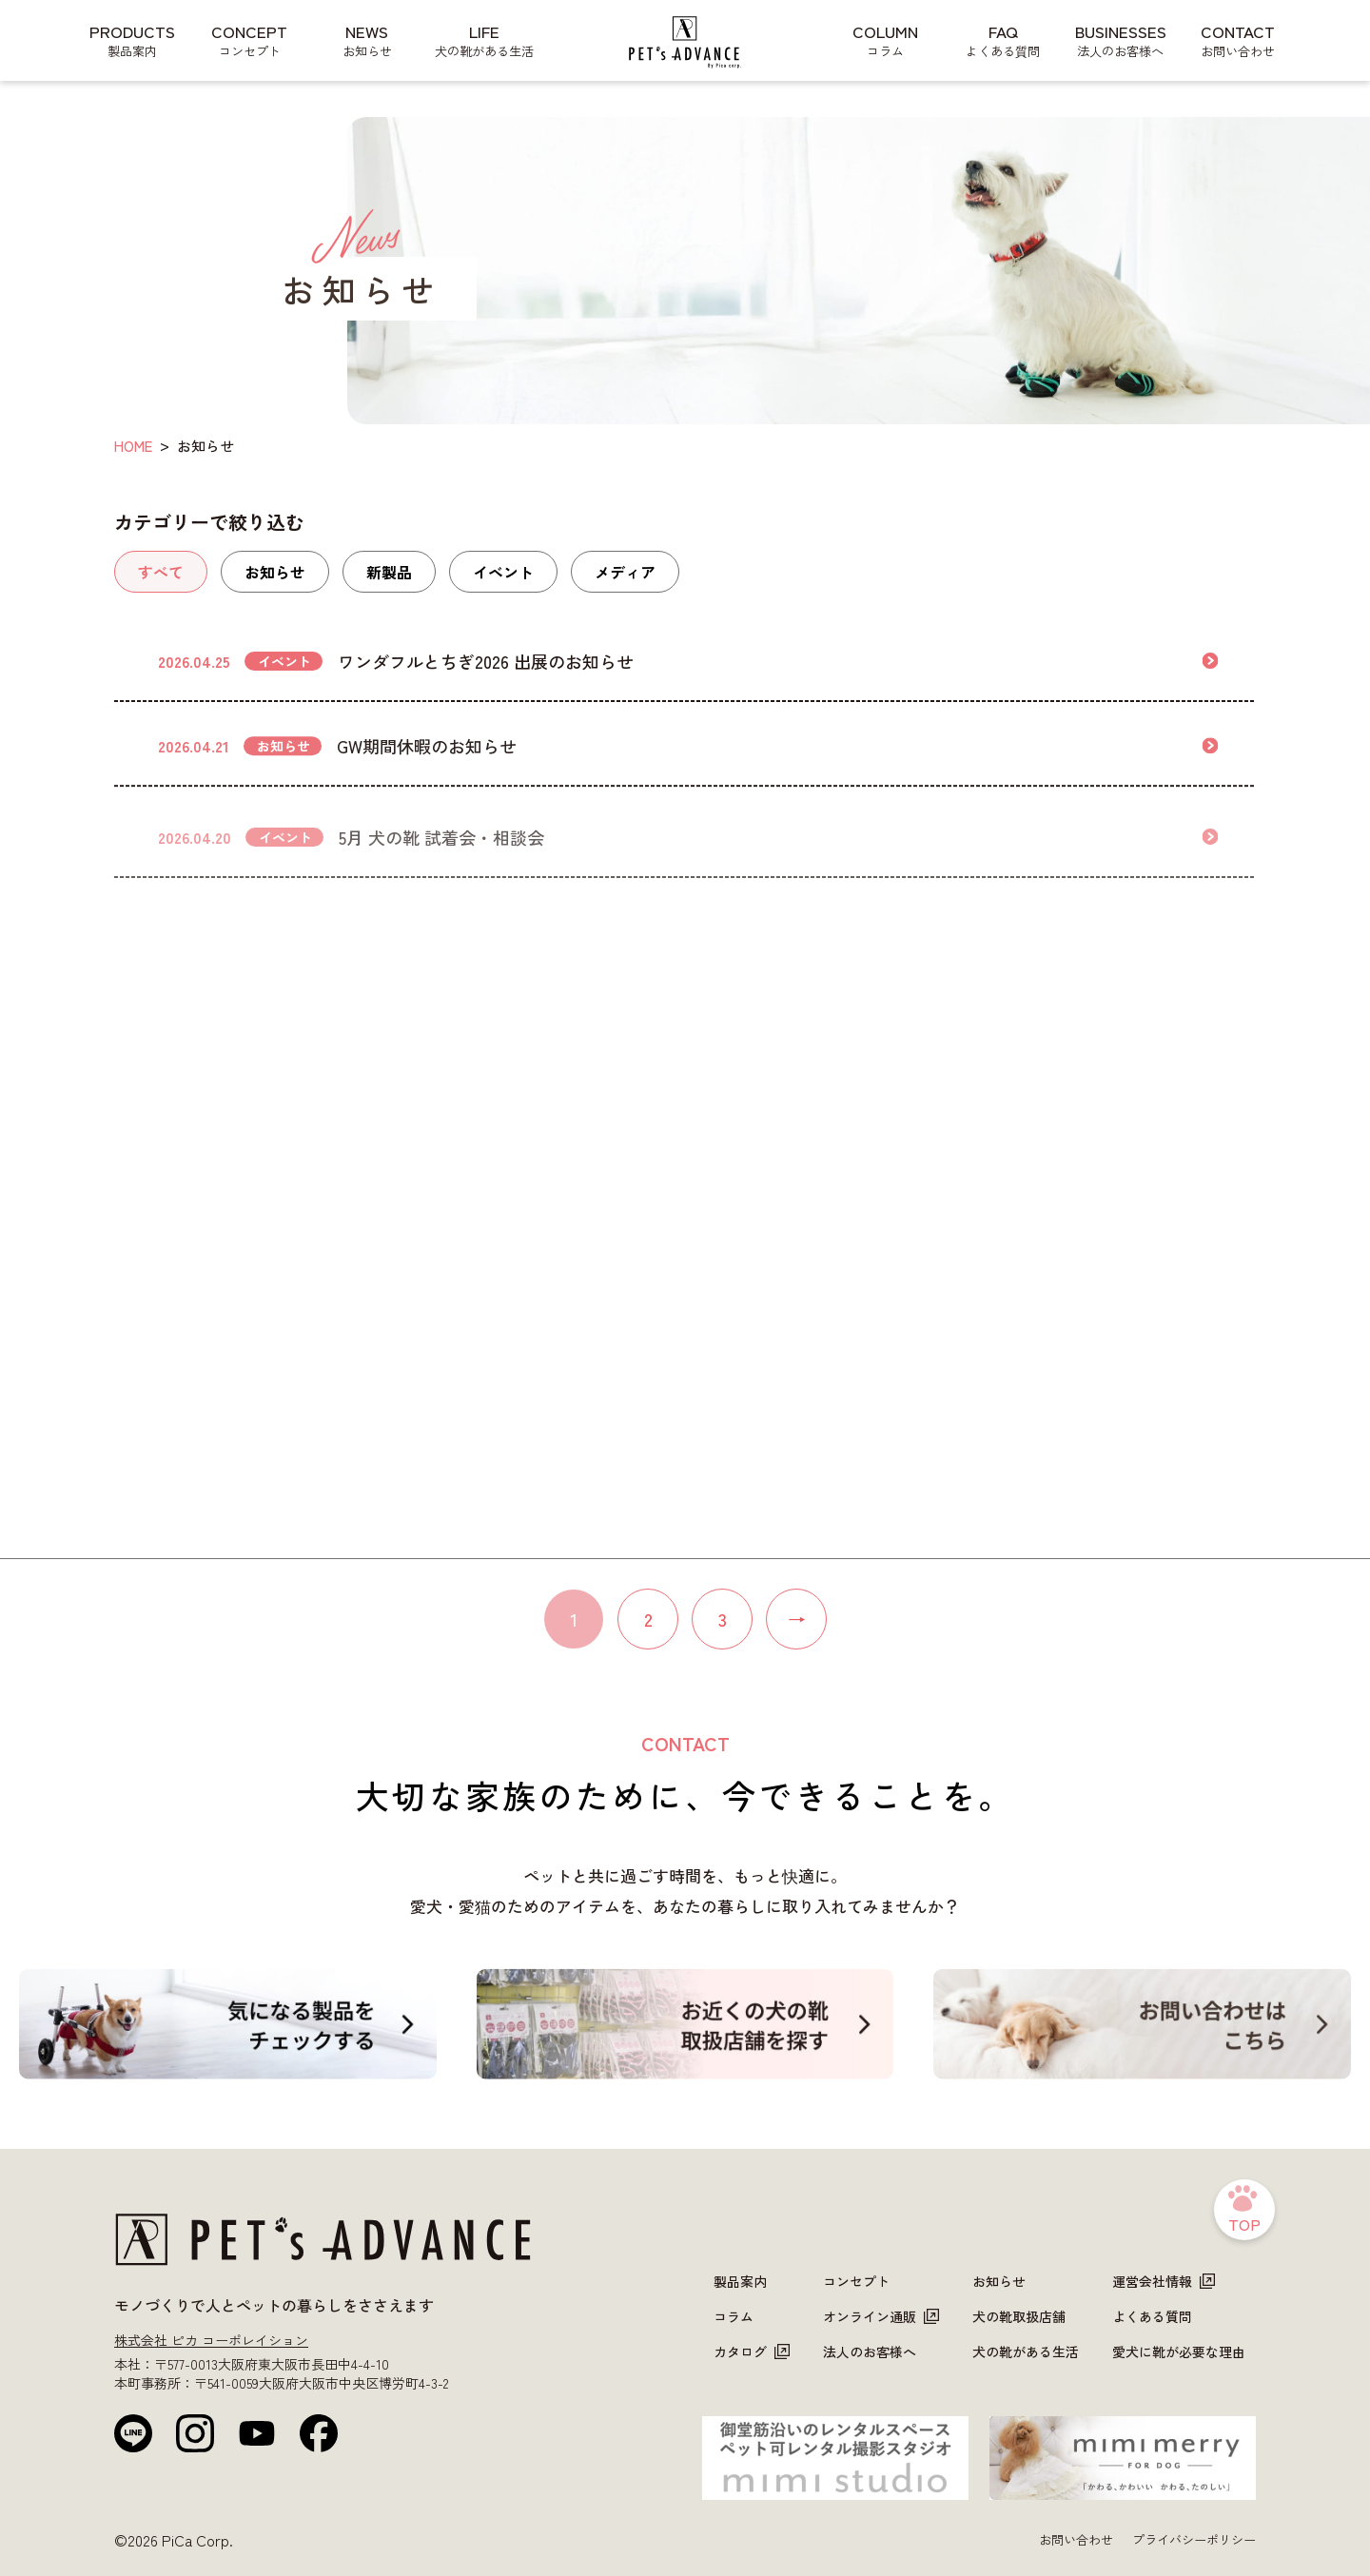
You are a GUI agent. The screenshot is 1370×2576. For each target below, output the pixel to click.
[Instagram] (195, 2433)
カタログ (752, 2351)
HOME (133, 446)
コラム (734, 2316)
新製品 (389, 571)
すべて (161, 571)
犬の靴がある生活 (1025, 2351)
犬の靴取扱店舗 (1019, 2316)
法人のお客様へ (869, 2351)
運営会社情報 (1163, 2281)
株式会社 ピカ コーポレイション (211, 2340)
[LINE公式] (133, 2433)
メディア (625, 571)
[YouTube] (257, 2433)
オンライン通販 (881, 2316)
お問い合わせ (1076, 2539)
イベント (503, 571)
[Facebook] (319, 2433)
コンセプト (856, 2281)
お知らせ (275, 571)
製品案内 (740, 2281)
